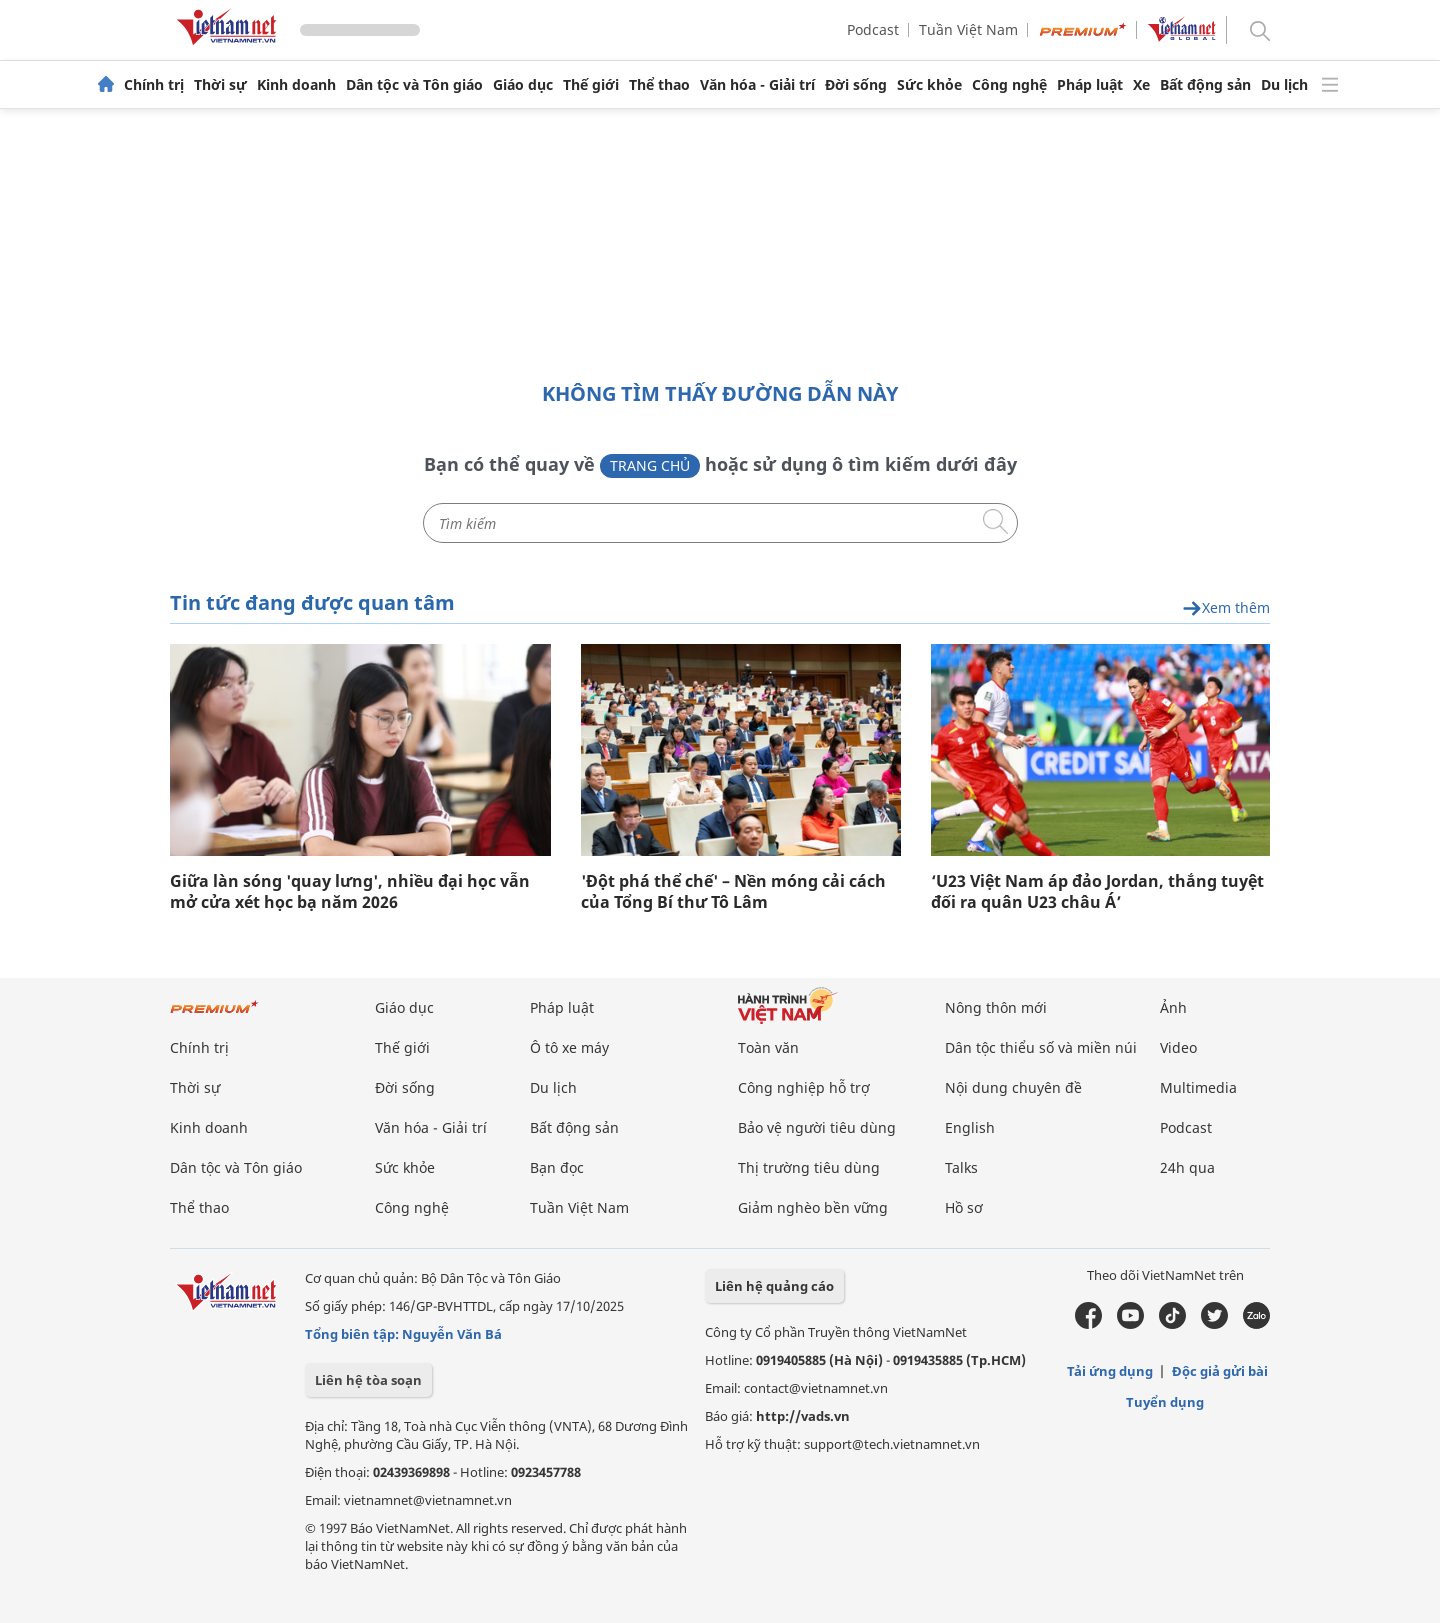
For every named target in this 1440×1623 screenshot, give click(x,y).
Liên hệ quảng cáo (774, 1286)
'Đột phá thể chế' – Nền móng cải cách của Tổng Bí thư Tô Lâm (733, 892)
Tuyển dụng (1165, 1402)
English (970, 1127)
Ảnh (1173, 1007)
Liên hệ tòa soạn (368, 1380)
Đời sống (856, 85)
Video (1178, 1047)
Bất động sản (1205, 85)
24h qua (1187, 1167)
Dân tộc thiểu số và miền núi (1041, 1047)
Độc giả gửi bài (1220, 1371)
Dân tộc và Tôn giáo (414, 85)
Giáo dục (523, 85)
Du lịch (1284, 85)
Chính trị (154, 85)
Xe (1141, 85)
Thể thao (659, 85)
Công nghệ (1009, 85)
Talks (961, 1167)
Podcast (873, 29)
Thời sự (220, 85)
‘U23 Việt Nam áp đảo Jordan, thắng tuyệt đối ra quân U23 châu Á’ (1097, 892)
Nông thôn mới (996, 1007)
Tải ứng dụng (1110, 1371)
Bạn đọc (557, 1167)
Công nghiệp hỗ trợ (804, 1087)
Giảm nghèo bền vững (813, 1207)
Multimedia (1198, 1087)
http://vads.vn (803, 1416)
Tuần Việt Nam (968, 29)
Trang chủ (650, 465)
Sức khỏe (929, 85)
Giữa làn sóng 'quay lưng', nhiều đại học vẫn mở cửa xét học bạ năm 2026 (350, 892)
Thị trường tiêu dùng (809, 1167)
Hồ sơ (964, 1207)
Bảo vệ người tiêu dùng (817, 1127)
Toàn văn (768, 1047)
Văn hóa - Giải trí (757, 85)
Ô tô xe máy (569, 1047)
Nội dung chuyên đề (1013, 1087)
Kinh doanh (296, 85)
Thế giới (591, 85)
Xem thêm (1226, 608)
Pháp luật (1090, 85)
